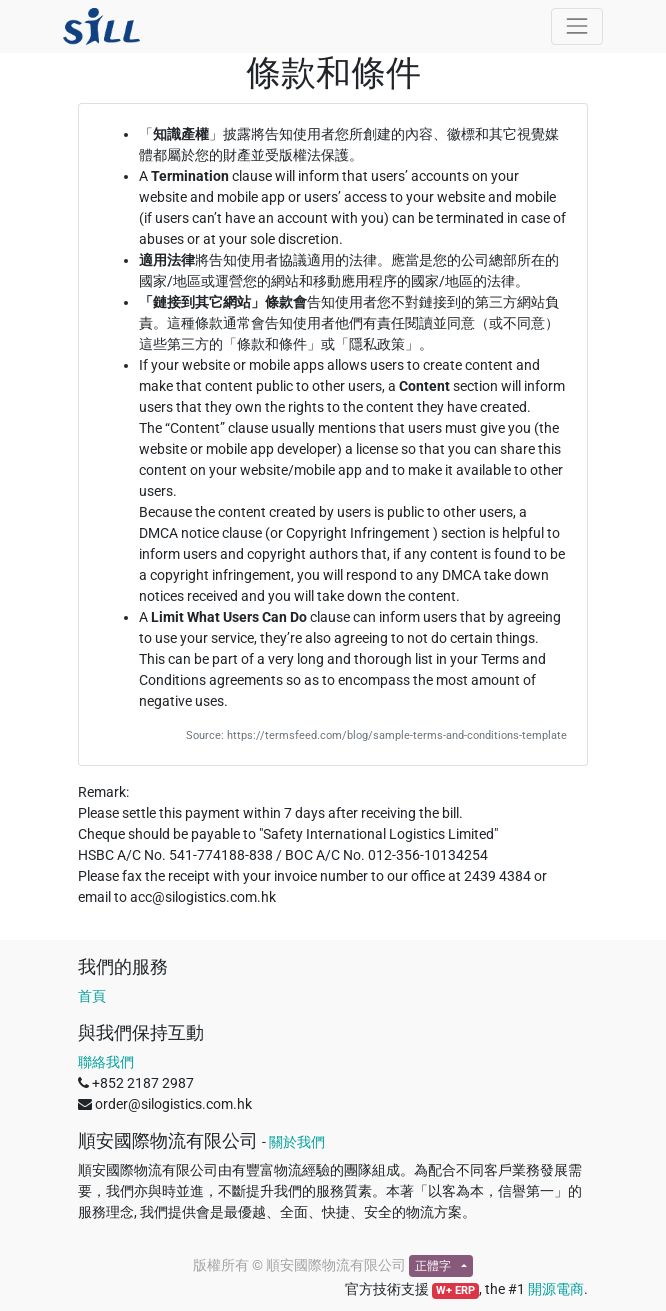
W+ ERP (455, 1290)
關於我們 (297, 1142)
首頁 (92, 996)
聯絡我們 (106, 1062)
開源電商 (556, 1289)
